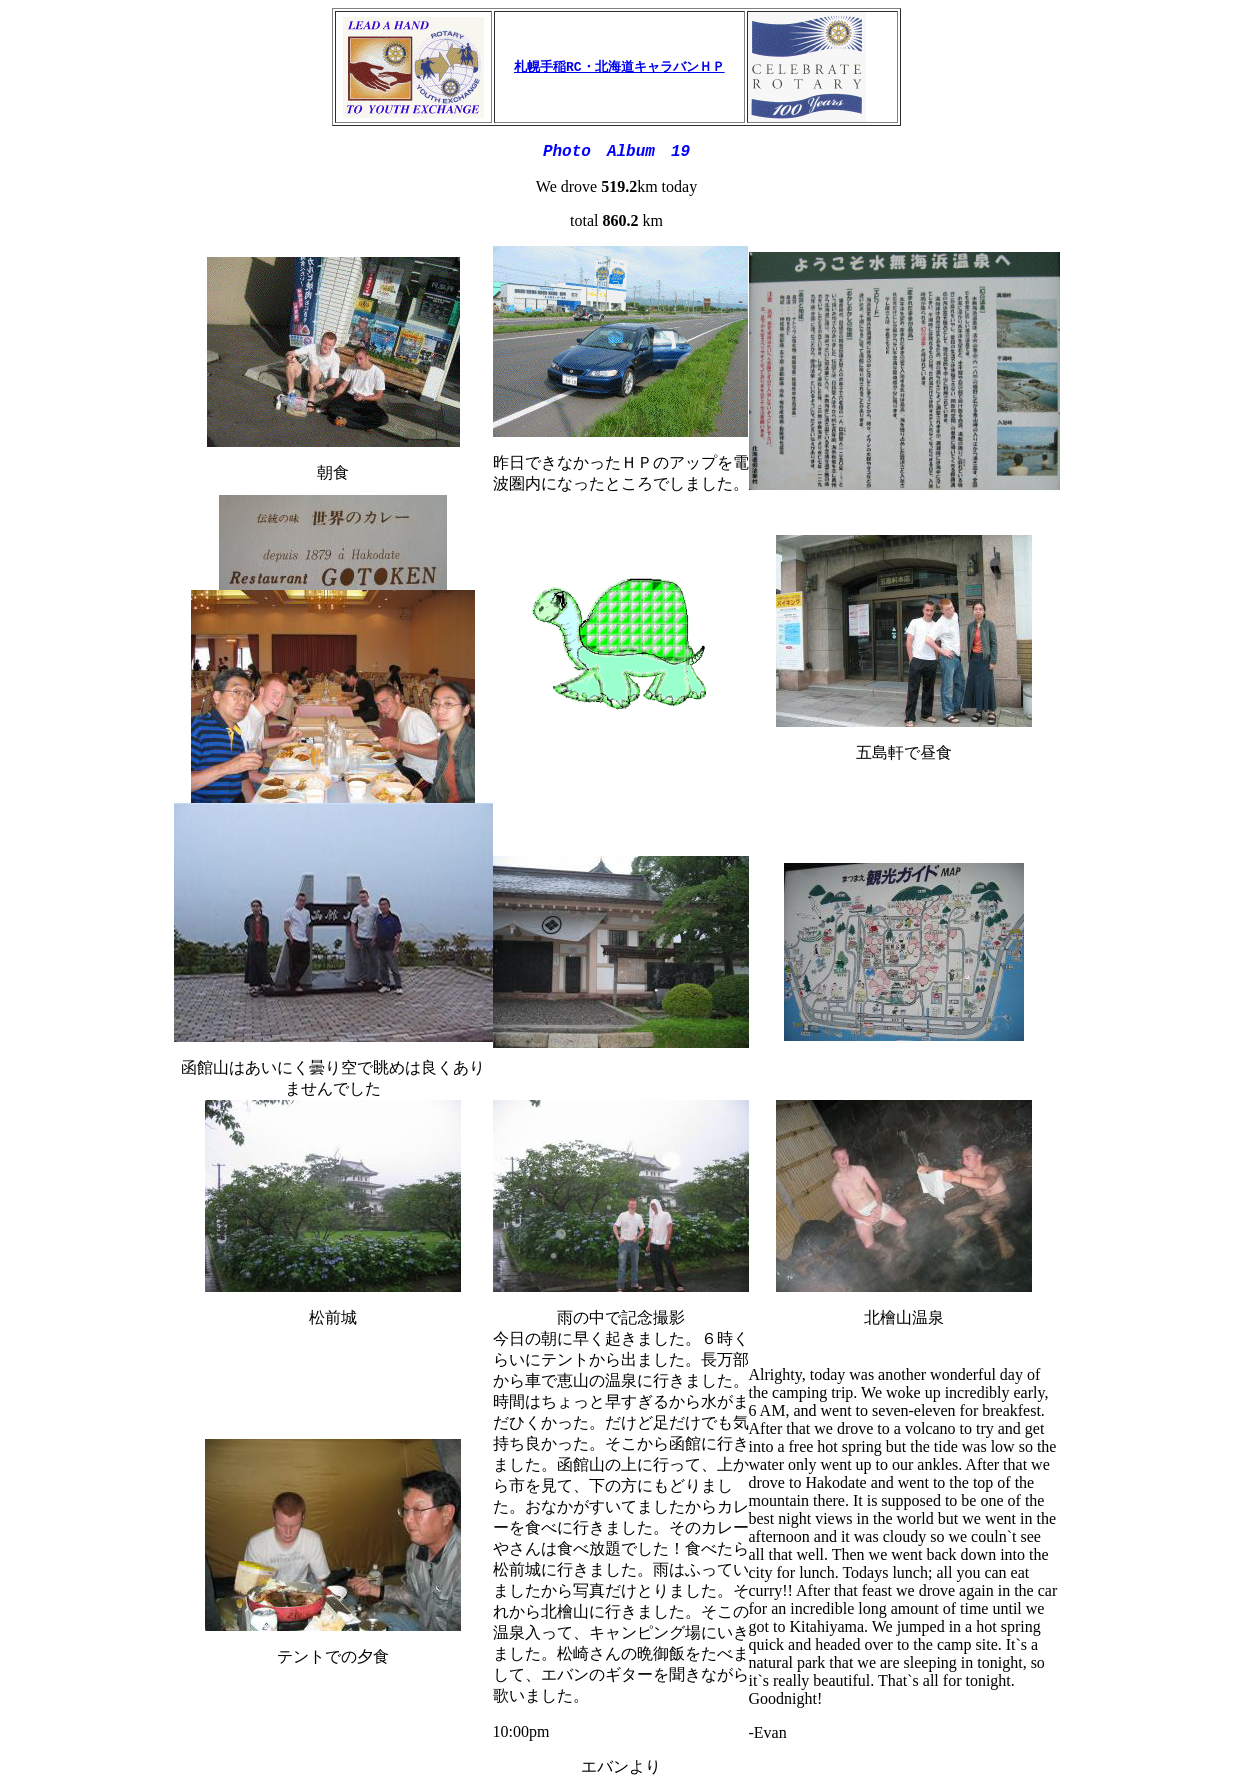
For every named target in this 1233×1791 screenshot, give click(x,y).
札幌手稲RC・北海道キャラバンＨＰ (619, 67)
